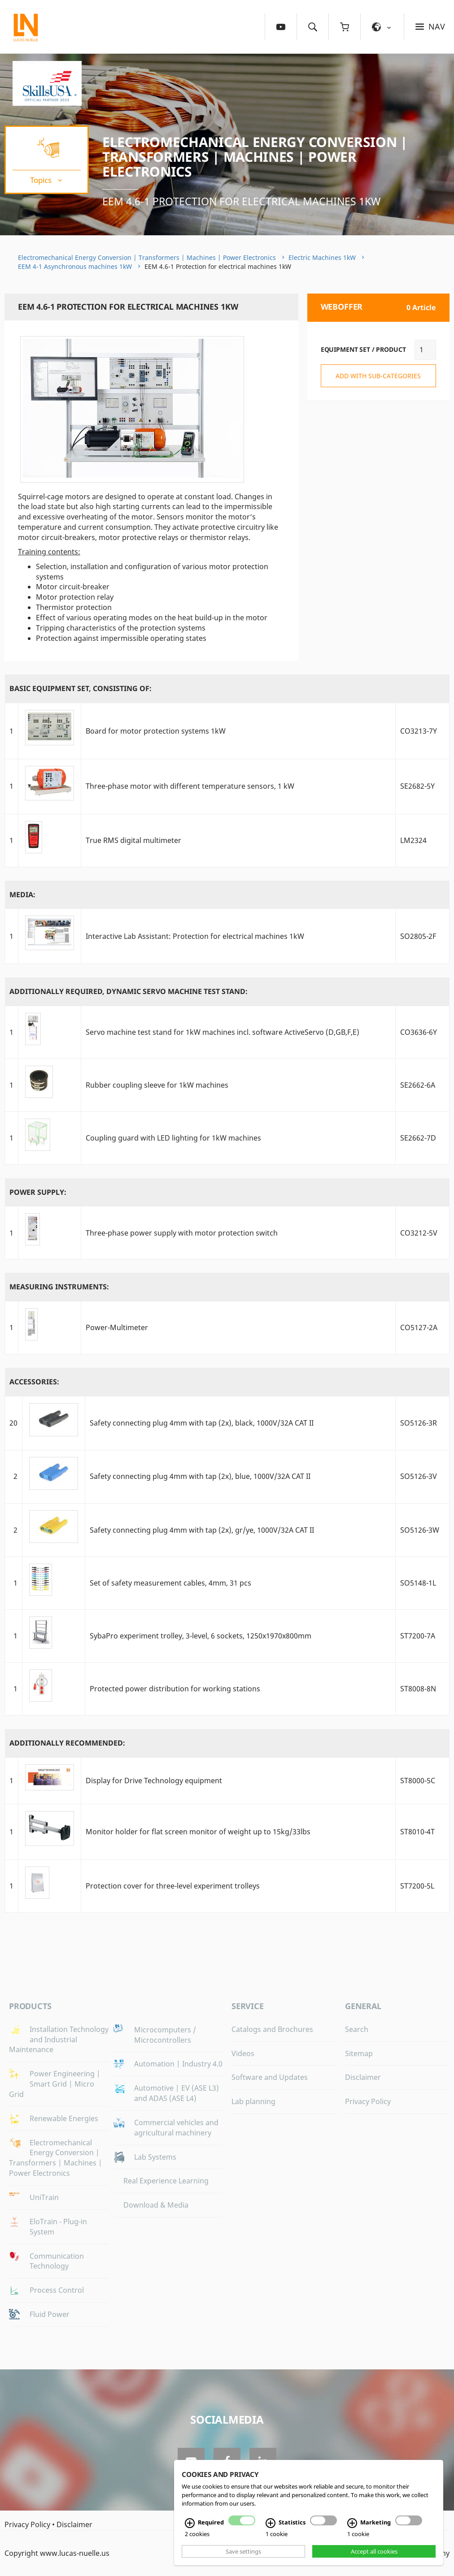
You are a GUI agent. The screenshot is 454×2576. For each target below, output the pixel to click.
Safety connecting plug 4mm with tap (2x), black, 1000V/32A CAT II (202, 1423)
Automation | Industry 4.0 (178, 2064)
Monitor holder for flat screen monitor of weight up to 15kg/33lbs (198, 1832)
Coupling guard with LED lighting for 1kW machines (173, 1138)
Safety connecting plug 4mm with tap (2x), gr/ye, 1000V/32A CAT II (202, 1530)
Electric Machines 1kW (322, 257)
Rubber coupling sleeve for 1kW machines (157, 1085)
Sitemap (359, 2053)
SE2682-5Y (417, 786)
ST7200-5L (417, 1886)
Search (356, 2029)
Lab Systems (155, 2157)
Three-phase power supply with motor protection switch (182, 1233)
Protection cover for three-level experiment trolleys (173, 1886)
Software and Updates (269, 2077)
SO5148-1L (418, 1583)
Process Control (57, 2290)
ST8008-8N (418, 1689)
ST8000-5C (417, 1780)
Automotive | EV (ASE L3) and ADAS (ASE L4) (176, 2093)
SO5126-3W (419, 1530)
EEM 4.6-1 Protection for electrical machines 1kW (241, 201)
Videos (242, 2053)
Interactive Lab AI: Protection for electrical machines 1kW (195, 936)
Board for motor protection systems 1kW (156, 731)
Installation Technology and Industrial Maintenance (59, 2039)
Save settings (243, 2551)
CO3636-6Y (418, 1032)
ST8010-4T (417, 1832)
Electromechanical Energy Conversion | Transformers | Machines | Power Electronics (255, 157)
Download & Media (155, 2205)
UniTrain (44, 2197)
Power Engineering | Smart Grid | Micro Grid (54, 2084)
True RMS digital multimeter (133, 840)
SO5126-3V (418, 1476)
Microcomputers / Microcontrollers (165, 2035)
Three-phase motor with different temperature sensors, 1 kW (190, 786)
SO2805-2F (418, 936)
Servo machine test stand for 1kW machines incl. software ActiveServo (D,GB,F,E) (222, 1032)
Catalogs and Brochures (272, 2029)
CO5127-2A (418, 1327)
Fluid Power (50, 2314)
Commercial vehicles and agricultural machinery (176, 2128)
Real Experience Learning (166, 2181)
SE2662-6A (417, 1085)
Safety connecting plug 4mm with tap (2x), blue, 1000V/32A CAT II (200, 1476)
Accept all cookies (374, 2551)
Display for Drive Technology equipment (154, 1780)
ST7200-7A (417, 1636)
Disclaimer (363, 2077)
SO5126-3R (418, 1423)
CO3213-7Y (418, 731)
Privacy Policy (368, 2101)
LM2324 (413, 840)
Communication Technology (57, 2261)
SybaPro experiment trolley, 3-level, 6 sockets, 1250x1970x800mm (200, 1636)
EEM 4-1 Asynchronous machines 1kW (75, 266)
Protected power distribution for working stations (175, 1689)
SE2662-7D (418, 1138)
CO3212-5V (418, 1233)
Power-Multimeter (117, 1327)
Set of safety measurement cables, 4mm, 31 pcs (170, 1583)
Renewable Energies (64, 2118)
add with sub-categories (378, 376)
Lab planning (253, 2101)
